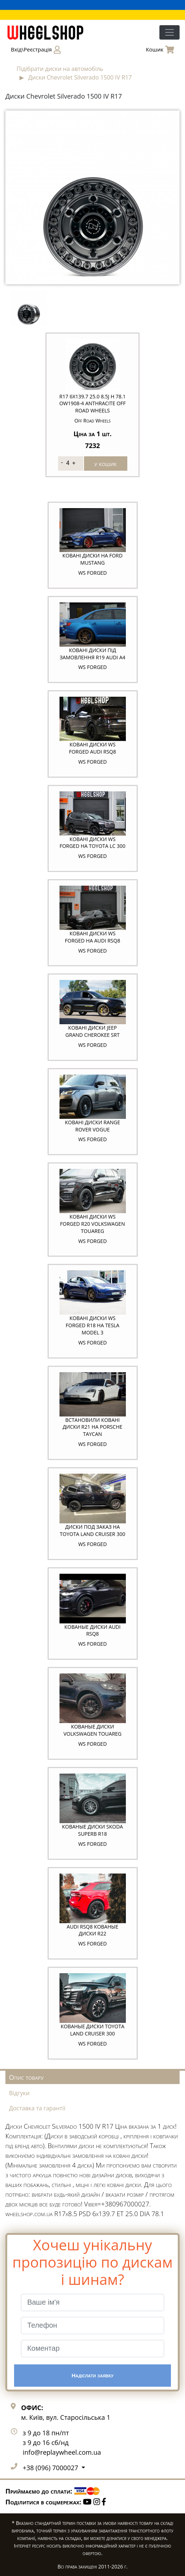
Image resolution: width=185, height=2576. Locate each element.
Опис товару (26, 2077)
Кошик (160, 50)
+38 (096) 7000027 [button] (51, 2467)
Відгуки (19, 2093)
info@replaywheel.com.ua (62, 2452)
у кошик (105, 463)
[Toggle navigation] (169, 32)
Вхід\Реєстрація (36, 50)
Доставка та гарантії (37, 2108)
